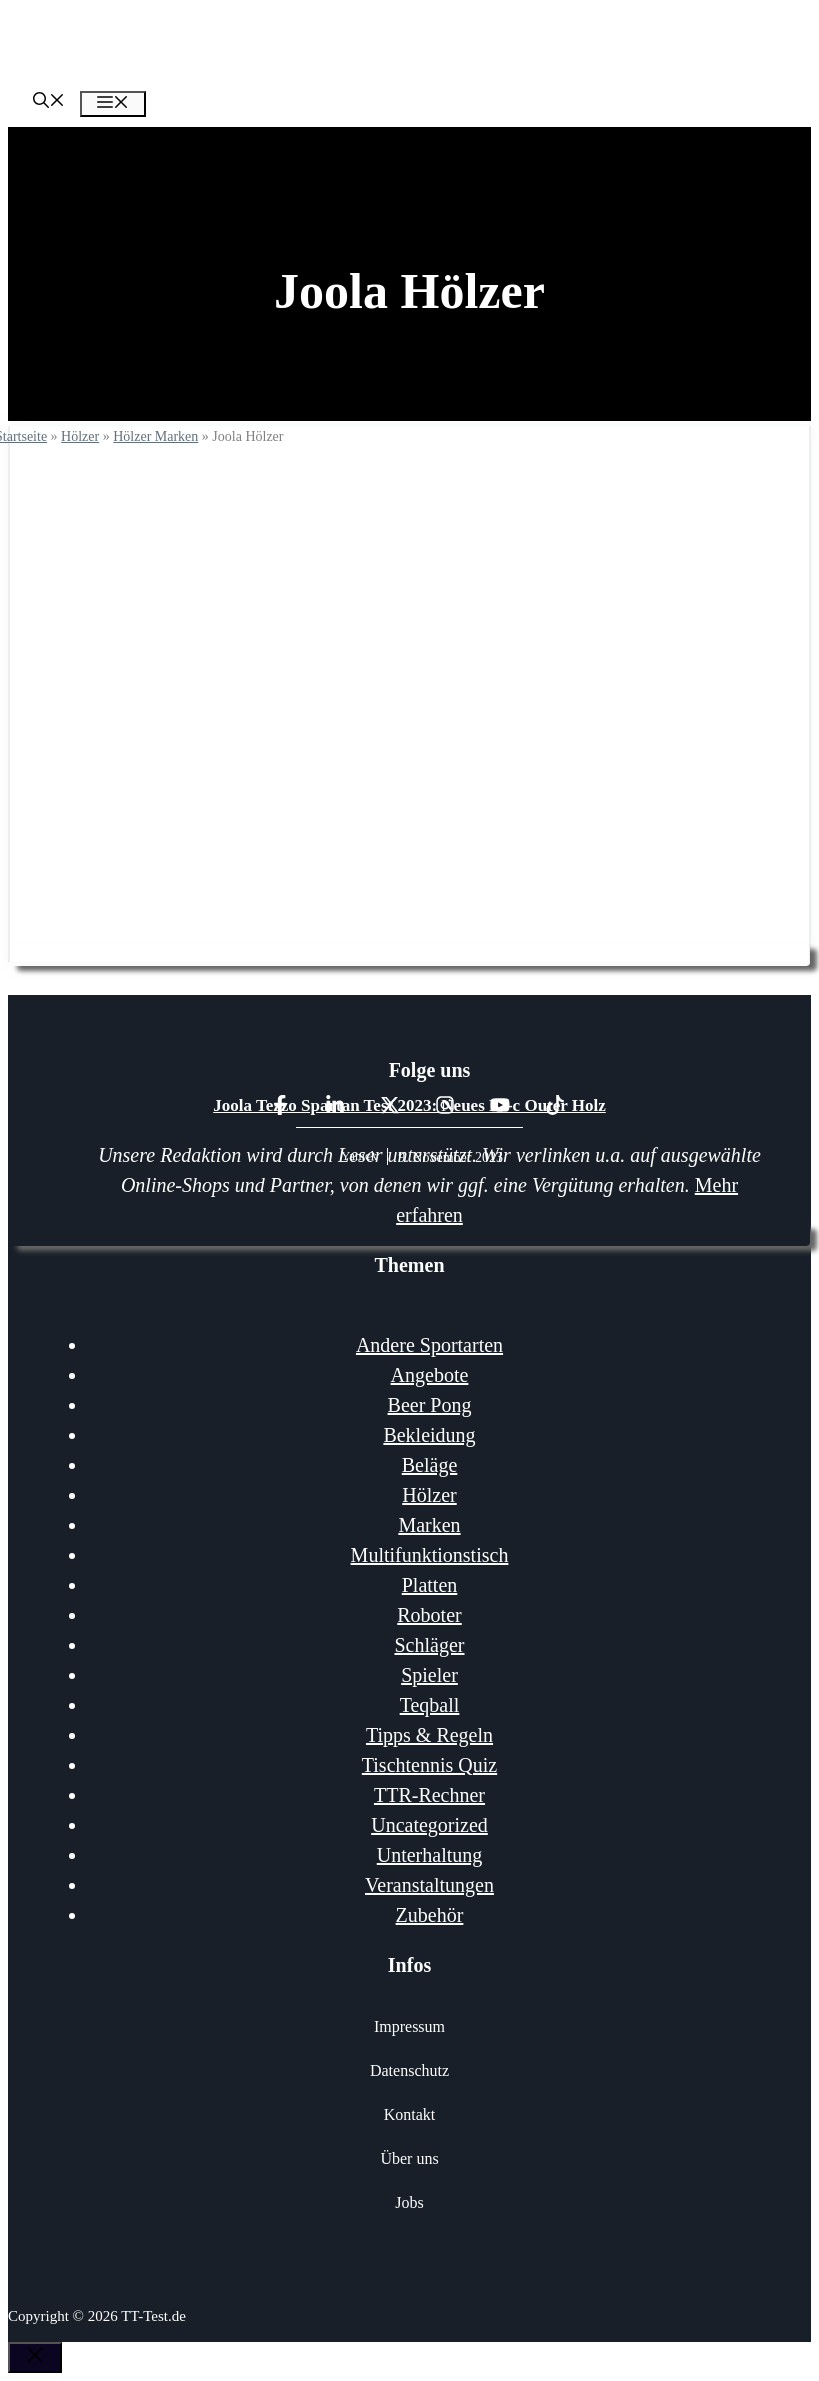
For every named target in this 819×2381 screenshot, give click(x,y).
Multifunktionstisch (430, 1555)
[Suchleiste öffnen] (49, 102)
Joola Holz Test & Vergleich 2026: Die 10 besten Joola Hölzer (410, 825)
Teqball (430, 1705)
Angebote (430, 1375)
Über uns (409, 2158)
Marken (429, 1525)
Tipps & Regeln (429, 1735)
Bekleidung (429, 1435)
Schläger (430, 1645)
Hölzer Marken (155, 436)
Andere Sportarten (429, 1345)
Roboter (429, 1615)
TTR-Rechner (429, 1795)
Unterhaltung (430, 1855)
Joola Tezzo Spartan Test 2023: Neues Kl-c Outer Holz (409, 1105)
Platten (430, 1585)
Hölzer (80, 436)
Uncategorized (429, 1825)
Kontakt (410, 2114)
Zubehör (430, 1915)
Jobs (409, 2202)
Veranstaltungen (429, 1885)
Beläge (430, 1465)
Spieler (429, 1675)
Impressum (409, 2026)
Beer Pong (430, 1405)
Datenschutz (409, 2070)
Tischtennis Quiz (429, 1765)
